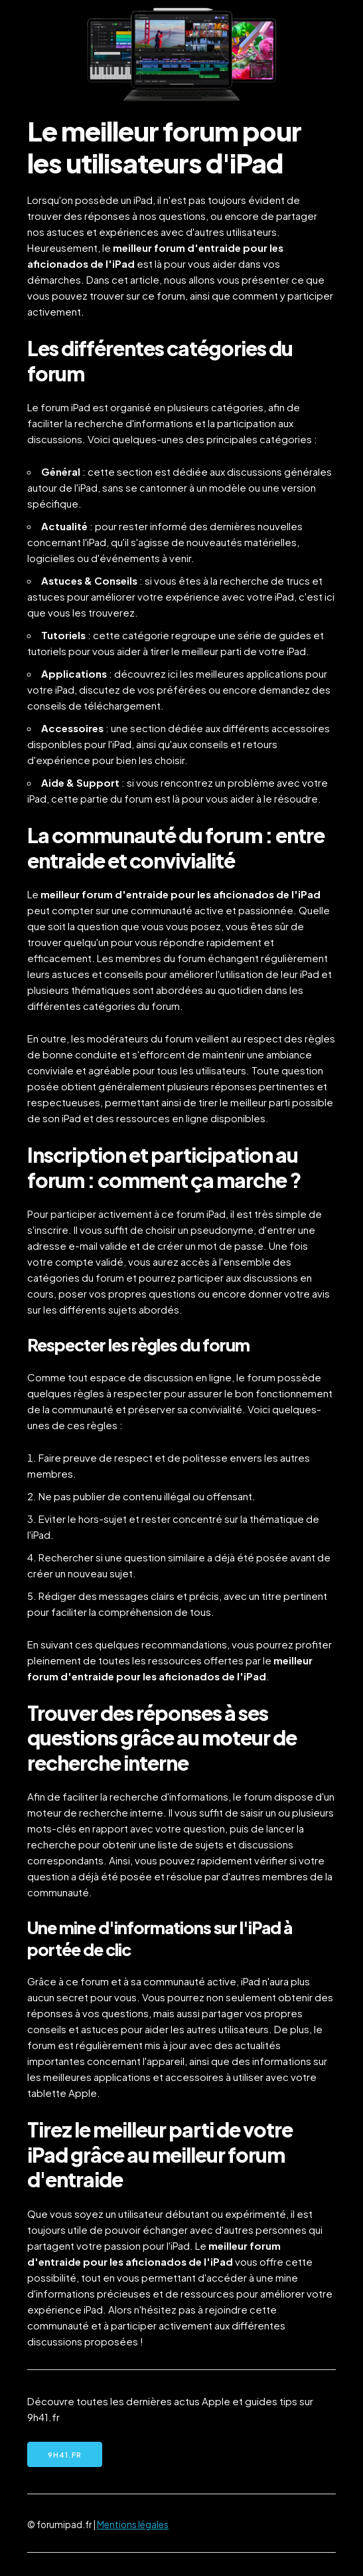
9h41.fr (65, 2454)
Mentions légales (133, 2524)
